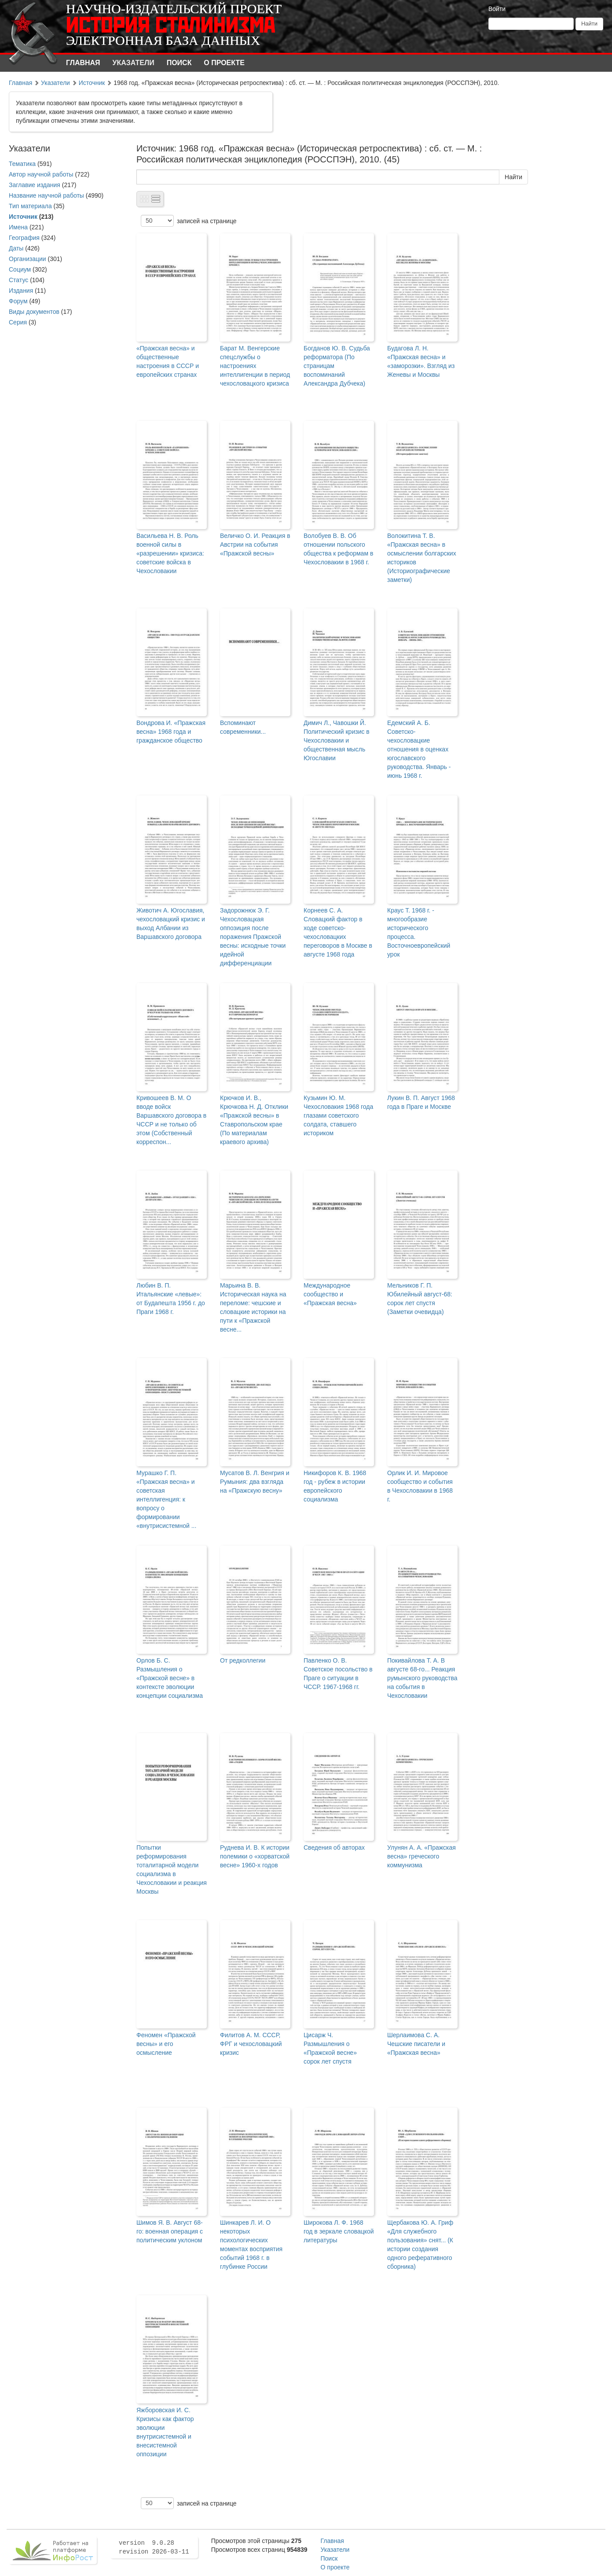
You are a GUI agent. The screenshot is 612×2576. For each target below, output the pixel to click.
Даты (16, 248)
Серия (18, 322)
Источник (92, 82)
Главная (83, 62)
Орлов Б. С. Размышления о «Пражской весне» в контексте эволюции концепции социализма (169, 1678)
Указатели (133, 62)
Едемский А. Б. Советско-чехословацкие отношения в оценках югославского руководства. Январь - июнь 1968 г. (419, 749)
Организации (27, 258)
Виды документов (34, 311)
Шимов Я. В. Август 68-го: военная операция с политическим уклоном (169, 2231)
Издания (21, 290)
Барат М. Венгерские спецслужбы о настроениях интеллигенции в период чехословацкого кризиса (255, 366)
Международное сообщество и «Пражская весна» (330, 1294)
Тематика (22, 163)
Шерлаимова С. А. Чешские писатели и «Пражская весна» (416, 2043)
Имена (18, 227)
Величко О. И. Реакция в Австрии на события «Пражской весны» (255, 544)
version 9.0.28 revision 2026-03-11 (154, 2547)
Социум (20, 269)
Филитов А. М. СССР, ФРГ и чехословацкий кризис (251, 2043)
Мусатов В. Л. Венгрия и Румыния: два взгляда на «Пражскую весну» (254, 1481)
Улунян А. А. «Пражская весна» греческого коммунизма (421, 1856)
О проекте (224, 62)
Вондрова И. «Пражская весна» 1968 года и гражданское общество (170, 731)
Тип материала (30, 206)
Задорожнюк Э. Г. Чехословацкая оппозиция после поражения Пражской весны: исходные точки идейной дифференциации (253, 937)
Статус (18, 279)
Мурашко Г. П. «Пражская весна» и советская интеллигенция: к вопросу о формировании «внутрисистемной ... (166, 1499)
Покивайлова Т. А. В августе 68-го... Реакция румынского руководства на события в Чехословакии (422, 1678)
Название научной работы (46, 195)
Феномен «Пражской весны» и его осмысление (166, 2043)
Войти (497, 8)
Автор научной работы (41, 174)
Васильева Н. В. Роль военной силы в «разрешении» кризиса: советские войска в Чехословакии (170, 553)
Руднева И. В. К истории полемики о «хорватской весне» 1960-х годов (255, 1856)
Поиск (179, 62)
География (24, 237)
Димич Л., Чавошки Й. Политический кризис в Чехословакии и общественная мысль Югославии (337, 740)
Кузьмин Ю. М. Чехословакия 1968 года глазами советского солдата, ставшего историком (338, 1115)
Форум (18, 301)
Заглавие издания (34, 184)
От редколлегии (242, 1660)
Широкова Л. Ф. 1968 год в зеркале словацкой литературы (339, 2231)
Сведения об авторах (334, 1847)
